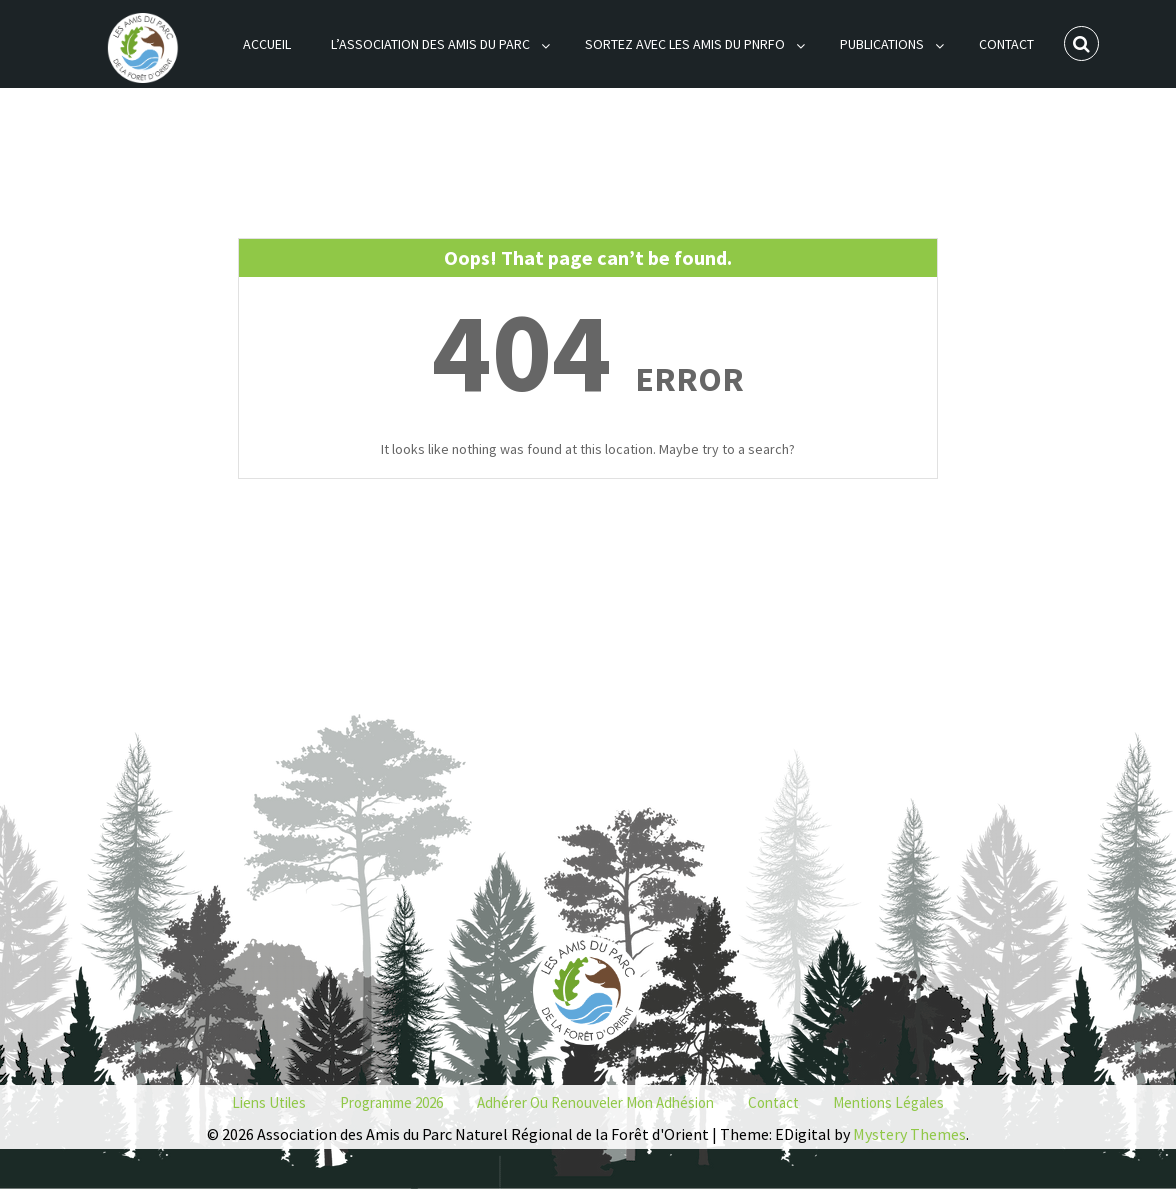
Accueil (267, 44)
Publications (882, 44)
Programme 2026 (391, 1102)
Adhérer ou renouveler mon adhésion (595, 1102)
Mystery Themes (909, 1134)
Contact (1006, 44)
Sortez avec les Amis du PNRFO (685, 44)
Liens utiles (269, 1102)
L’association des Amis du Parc (430, 44)
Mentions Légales (888, 1102)
